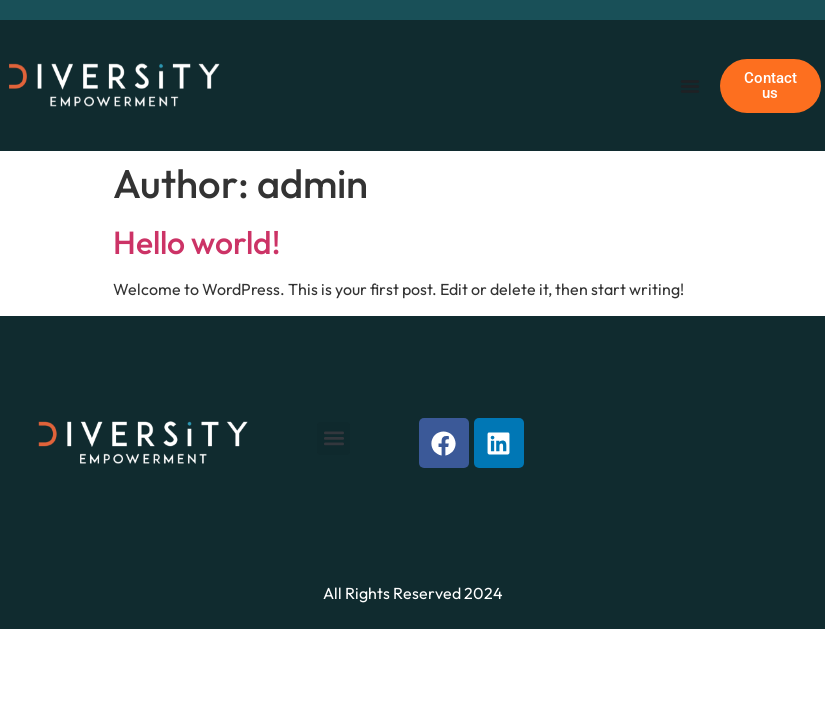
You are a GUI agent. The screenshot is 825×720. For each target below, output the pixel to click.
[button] (333, 438)
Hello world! (196, 242)
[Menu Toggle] (690, 86)
